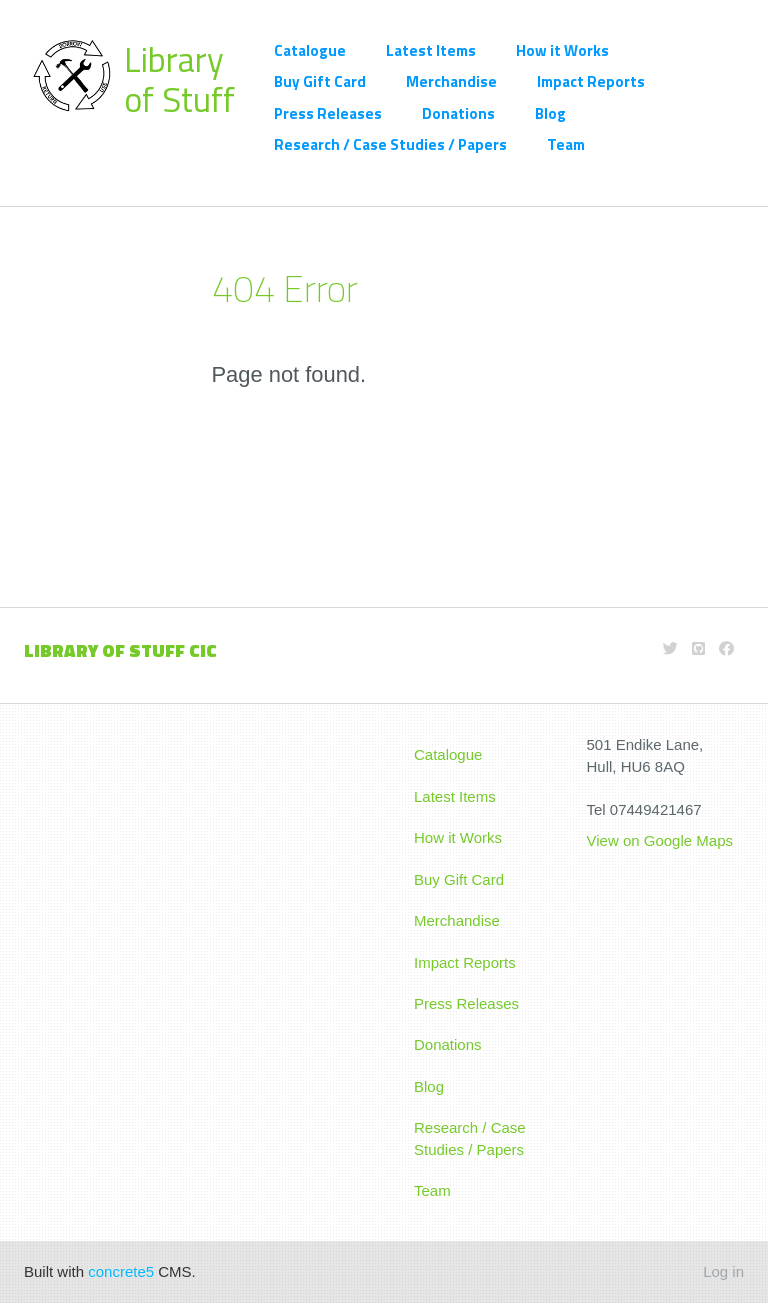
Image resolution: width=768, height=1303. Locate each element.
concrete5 (121, 1271)
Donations (458, 113)
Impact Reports (591, 81)
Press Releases (328, 113)
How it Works (562, 50)
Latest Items (431, 50)
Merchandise (451, 81)
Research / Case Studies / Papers (390, 144)
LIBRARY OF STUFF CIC (120, 650)
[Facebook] (726, 648)
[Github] (698, 648)
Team (566, 144)
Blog (550, 113)
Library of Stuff (179, 79)
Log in (723, 1271)
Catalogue (310, 50)
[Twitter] (670, 648)
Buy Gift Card (320, 81)
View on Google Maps (662, 840)
